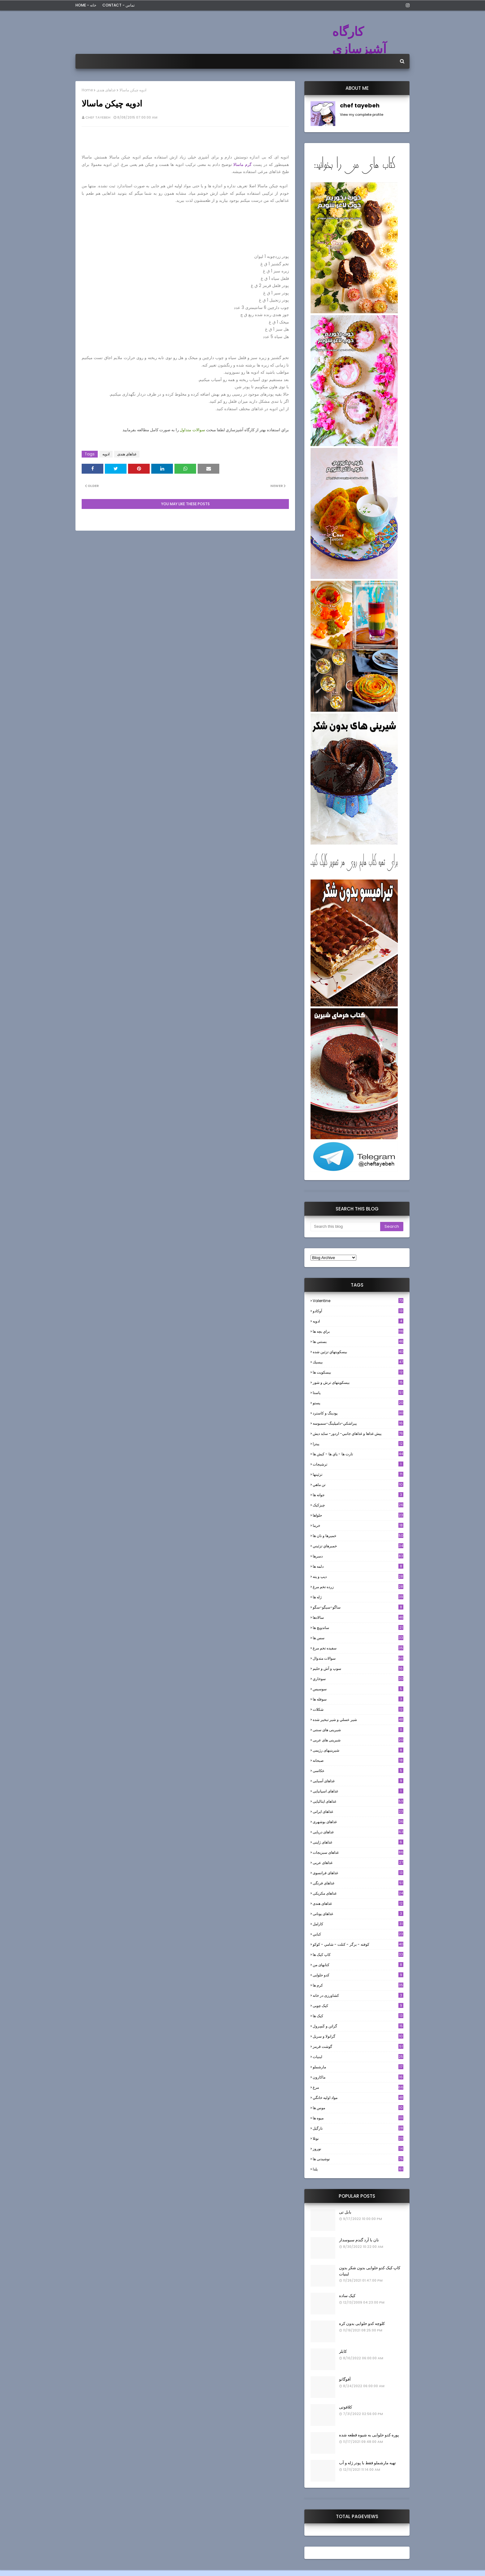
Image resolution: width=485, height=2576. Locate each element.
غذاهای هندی (106, 90)
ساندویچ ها (358, 1627)
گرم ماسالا (242, 164)
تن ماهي (358, 1484)
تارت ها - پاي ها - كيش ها (358, 1454)
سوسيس (358, 1689)
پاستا (358, 1392)
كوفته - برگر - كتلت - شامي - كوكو (358, 1944)
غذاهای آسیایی (358, 1780)
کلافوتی (345, 2407)
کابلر (343, 2351)
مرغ (358, 2087)
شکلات (358, 1709)
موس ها (358, 2107)
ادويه (105, 454)
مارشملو (358, 2067)
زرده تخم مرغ (358, 1586)
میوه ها (358, 2118)
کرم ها (358, 1985)
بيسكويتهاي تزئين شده (358, 1351)
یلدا (358, 2169)
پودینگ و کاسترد (358, 1413)
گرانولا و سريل (358, 2036)
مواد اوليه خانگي (358, 2097)
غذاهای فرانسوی (358, 1872)
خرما (358, 1525)
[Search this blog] (345, 1226)
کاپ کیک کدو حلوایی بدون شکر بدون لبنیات (369, 2271)
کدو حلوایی (358, 1975)
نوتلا (358, 2138)
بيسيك (358, 1362)
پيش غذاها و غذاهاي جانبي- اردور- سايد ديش (358, 1433)
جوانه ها (358, 1494)
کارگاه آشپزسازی (359, 40)
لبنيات (358, 2056)
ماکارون (358, 2077)
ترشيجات (358, 1464)
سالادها (358, 1617)
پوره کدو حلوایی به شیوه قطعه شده (369, 2435)
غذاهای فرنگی (358, 1883)
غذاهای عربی (358, 1862)
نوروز (358, 2149)
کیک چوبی (358, 2005)
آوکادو (358, 1311)
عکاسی (358, 1770)
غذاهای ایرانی (358, 1811)
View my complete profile (361, 114)
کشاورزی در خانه (358, 1995)
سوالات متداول (192, 430)
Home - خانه (85, 5)
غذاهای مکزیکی (358, 1893)
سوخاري (358, 1678)
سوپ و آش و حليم (358, 1668)
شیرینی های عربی (358, 1740)
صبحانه (358, 1760)
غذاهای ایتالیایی (358, 1801)
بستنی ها (358, 1341)
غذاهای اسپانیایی (358, 1791)
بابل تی (345, 2212)
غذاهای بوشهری (358, 1821)
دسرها (358, 1556)
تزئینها (358, 1474)
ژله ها (358, 1597)
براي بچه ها (358, 1331)
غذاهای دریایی (358, 1832)
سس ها (358, 1637)
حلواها (358, 1515)
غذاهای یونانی (358, 1913)
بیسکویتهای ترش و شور (358, 1382)
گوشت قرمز (358, 2046)
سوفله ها (358, 1699)
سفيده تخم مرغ (358, 1648)
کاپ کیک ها (358, 1954)
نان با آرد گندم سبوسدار (359, 2240)
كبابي (358, 1934)
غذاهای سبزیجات (358, 1852)
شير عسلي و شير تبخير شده (358, 1719)
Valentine (358, 1300)
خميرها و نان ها (358, 1535)
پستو (358, 1402)
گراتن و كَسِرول (358, 2026)
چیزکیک (358, 1505)
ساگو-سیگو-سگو (358, 1607)
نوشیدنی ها (358, 2158)
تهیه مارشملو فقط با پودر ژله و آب (367, 2463)
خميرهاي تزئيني (358, 1546)
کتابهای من (358, 1964)
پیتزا (358, 1443)
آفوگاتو (345, 2379)
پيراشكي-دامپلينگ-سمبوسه (358, 1423)
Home (87, 90)
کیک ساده (347, 2296)
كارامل (358, 1924)
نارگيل (358, 2128)
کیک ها (358, 2016)
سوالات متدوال (358, 1658)
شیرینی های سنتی (358, 1729)
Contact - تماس (118, 5)
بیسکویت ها (358, 1372)
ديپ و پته (358, 1576)
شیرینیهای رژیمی (358, 1750)
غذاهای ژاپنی (358, 1842)
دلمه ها (358, 1566)
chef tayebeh (97, 117)
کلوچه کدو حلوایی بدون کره (362, 2323)
